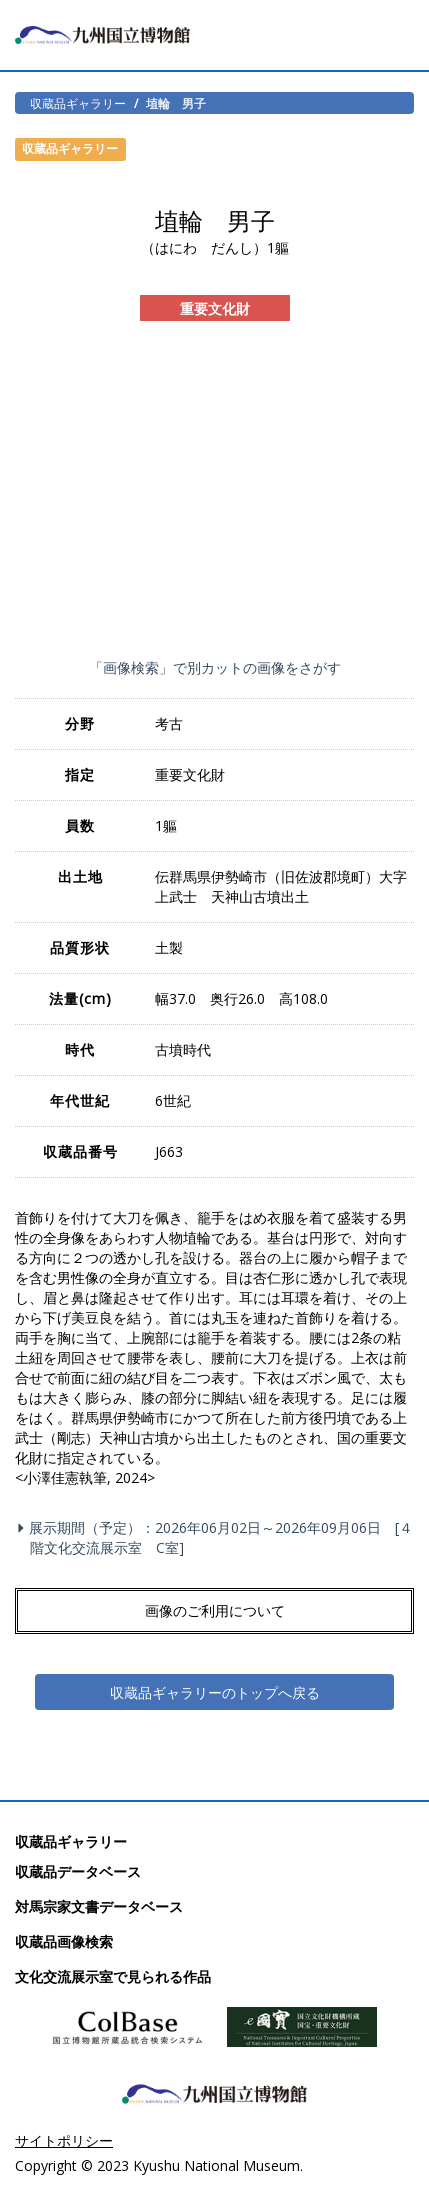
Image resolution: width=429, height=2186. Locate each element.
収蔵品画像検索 (64, 1941)
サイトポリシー (64, 2140)
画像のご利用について (215, 1610)
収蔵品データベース (78, 1871)
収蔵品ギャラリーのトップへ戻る (215, 1692)
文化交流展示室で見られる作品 (113, 1976)
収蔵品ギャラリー (78, 103)
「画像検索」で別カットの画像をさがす (215, 667)
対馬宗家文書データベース (99, 1906)
